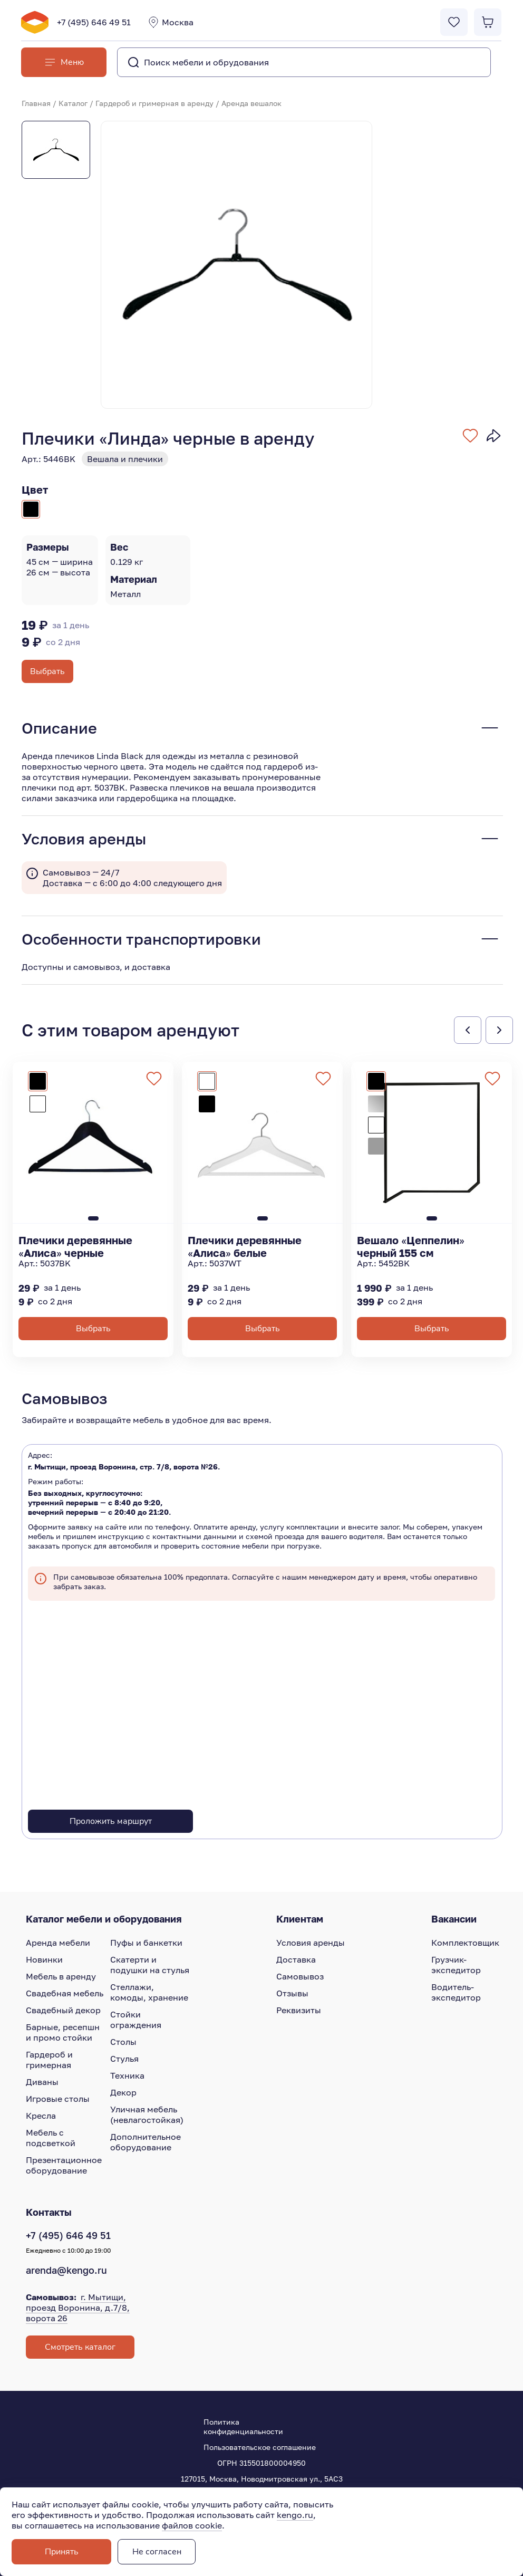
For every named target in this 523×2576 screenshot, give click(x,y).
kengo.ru (295, 2515)
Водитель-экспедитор (456, 1992)
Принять (62, 2552)
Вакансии (454, 1919)
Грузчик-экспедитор (456, 1964)
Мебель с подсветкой (50, 2137)
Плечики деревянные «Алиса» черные (75, 1246)
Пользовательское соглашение (260, 2447)
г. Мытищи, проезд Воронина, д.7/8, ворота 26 (78, 2307)
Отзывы (292, 1993)
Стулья (124, 2058)
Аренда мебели (58, 1942)
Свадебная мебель (64, 1993)
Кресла (41, 2115)
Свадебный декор (63, 2010)
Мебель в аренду (61, 1976)
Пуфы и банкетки (146, 1942)
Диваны (42, 2082)
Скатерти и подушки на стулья (149, 1964)
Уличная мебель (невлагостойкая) (146, 2114)
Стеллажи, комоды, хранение (149, 1992)
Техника (127, 2075)
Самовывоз (300, 1976)
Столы (123, 2041)
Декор (123, 2092)
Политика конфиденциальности (243, 2426)
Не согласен (156, 2552)
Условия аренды (310, 1942)
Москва (170, 22)
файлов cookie (192, 2525)
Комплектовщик (465, 1942)
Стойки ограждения (135, 2019)
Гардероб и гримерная (49, 2059)
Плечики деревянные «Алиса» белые (245, 1246)
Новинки (44, 1959)
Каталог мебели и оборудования (104, 1919)
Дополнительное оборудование (145, 2141)
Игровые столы (58, 2098)
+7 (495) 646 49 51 (94, 22)
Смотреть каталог (80, 2347)
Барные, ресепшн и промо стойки (63, 2032)
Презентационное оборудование (64, 2165)
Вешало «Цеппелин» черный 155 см (410, 1246)
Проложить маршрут (111, 1821)
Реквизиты (298, 2010)
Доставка (296, 1959)
